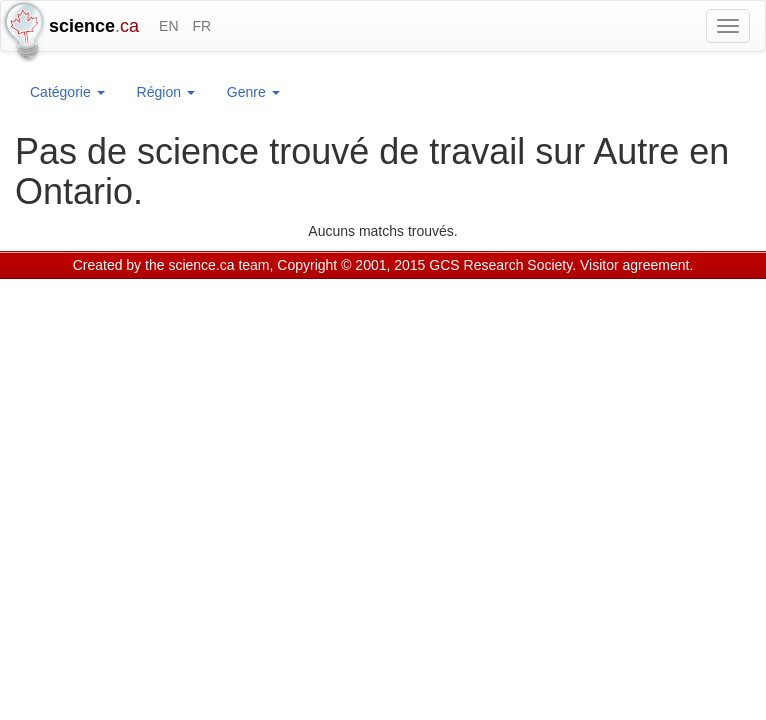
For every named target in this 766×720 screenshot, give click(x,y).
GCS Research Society (500, 265)
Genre (253, 92)
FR (201, 26)
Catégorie (67, 92)
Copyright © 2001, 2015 (351, 265)
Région (166, 92)
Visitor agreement (634, 265)
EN (168, 26)
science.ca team (218, 265)
